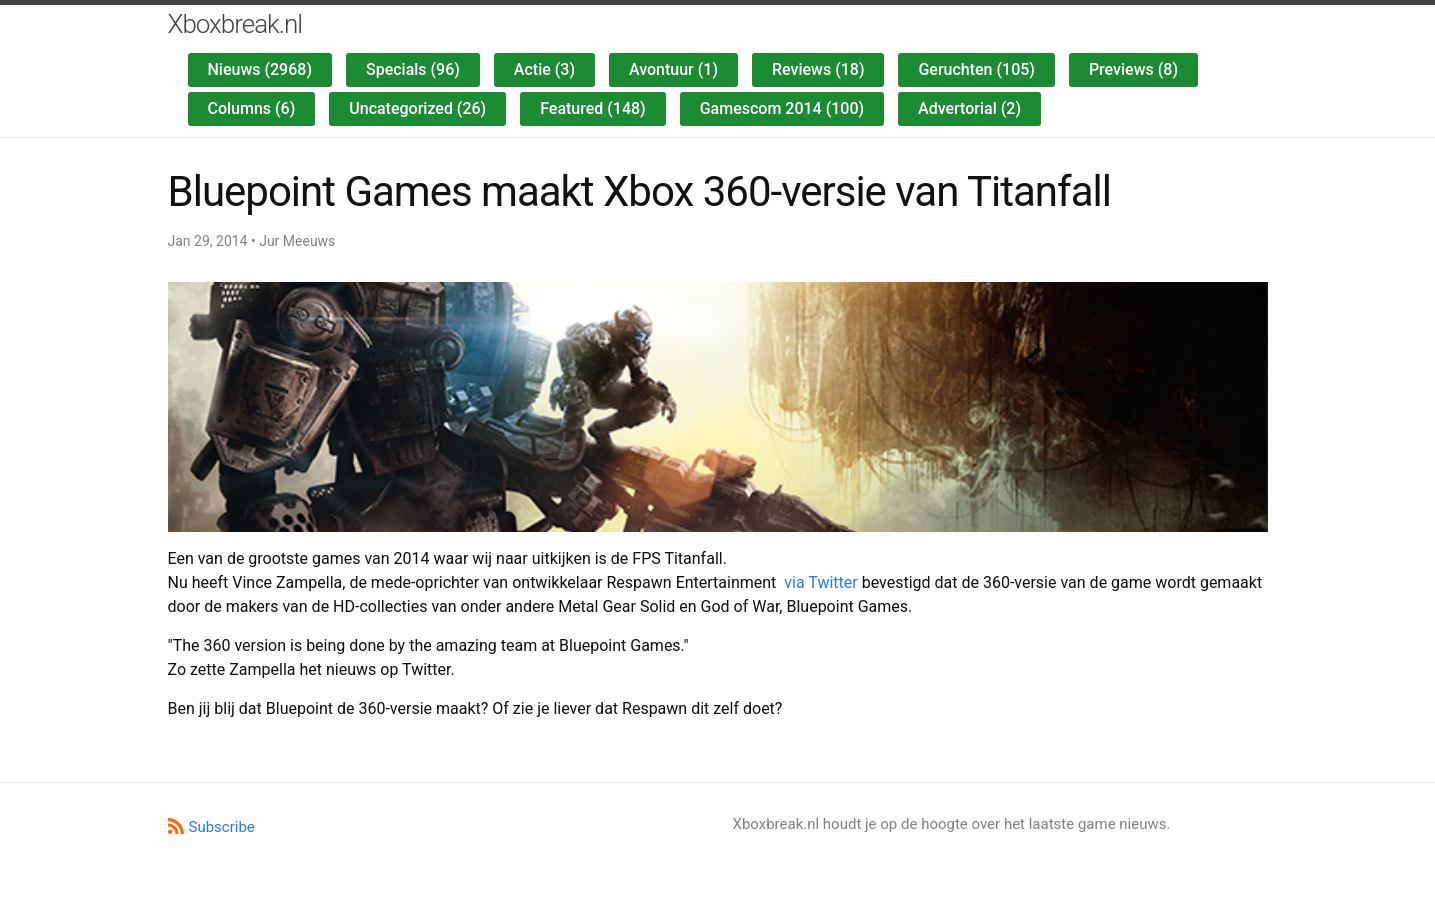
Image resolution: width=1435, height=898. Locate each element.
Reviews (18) (818, 69)
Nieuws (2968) (260, 69)
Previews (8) (1133, 69)
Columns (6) (252, 108)
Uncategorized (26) (417, 108)
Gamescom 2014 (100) (782, 108)
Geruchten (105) (976, 69)
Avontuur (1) (673, 69)
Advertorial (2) (969, 108)
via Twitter (820, 582)
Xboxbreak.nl (235, 24)
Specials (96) (413, 69)
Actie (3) (544, 69)
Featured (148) (593, 108)
